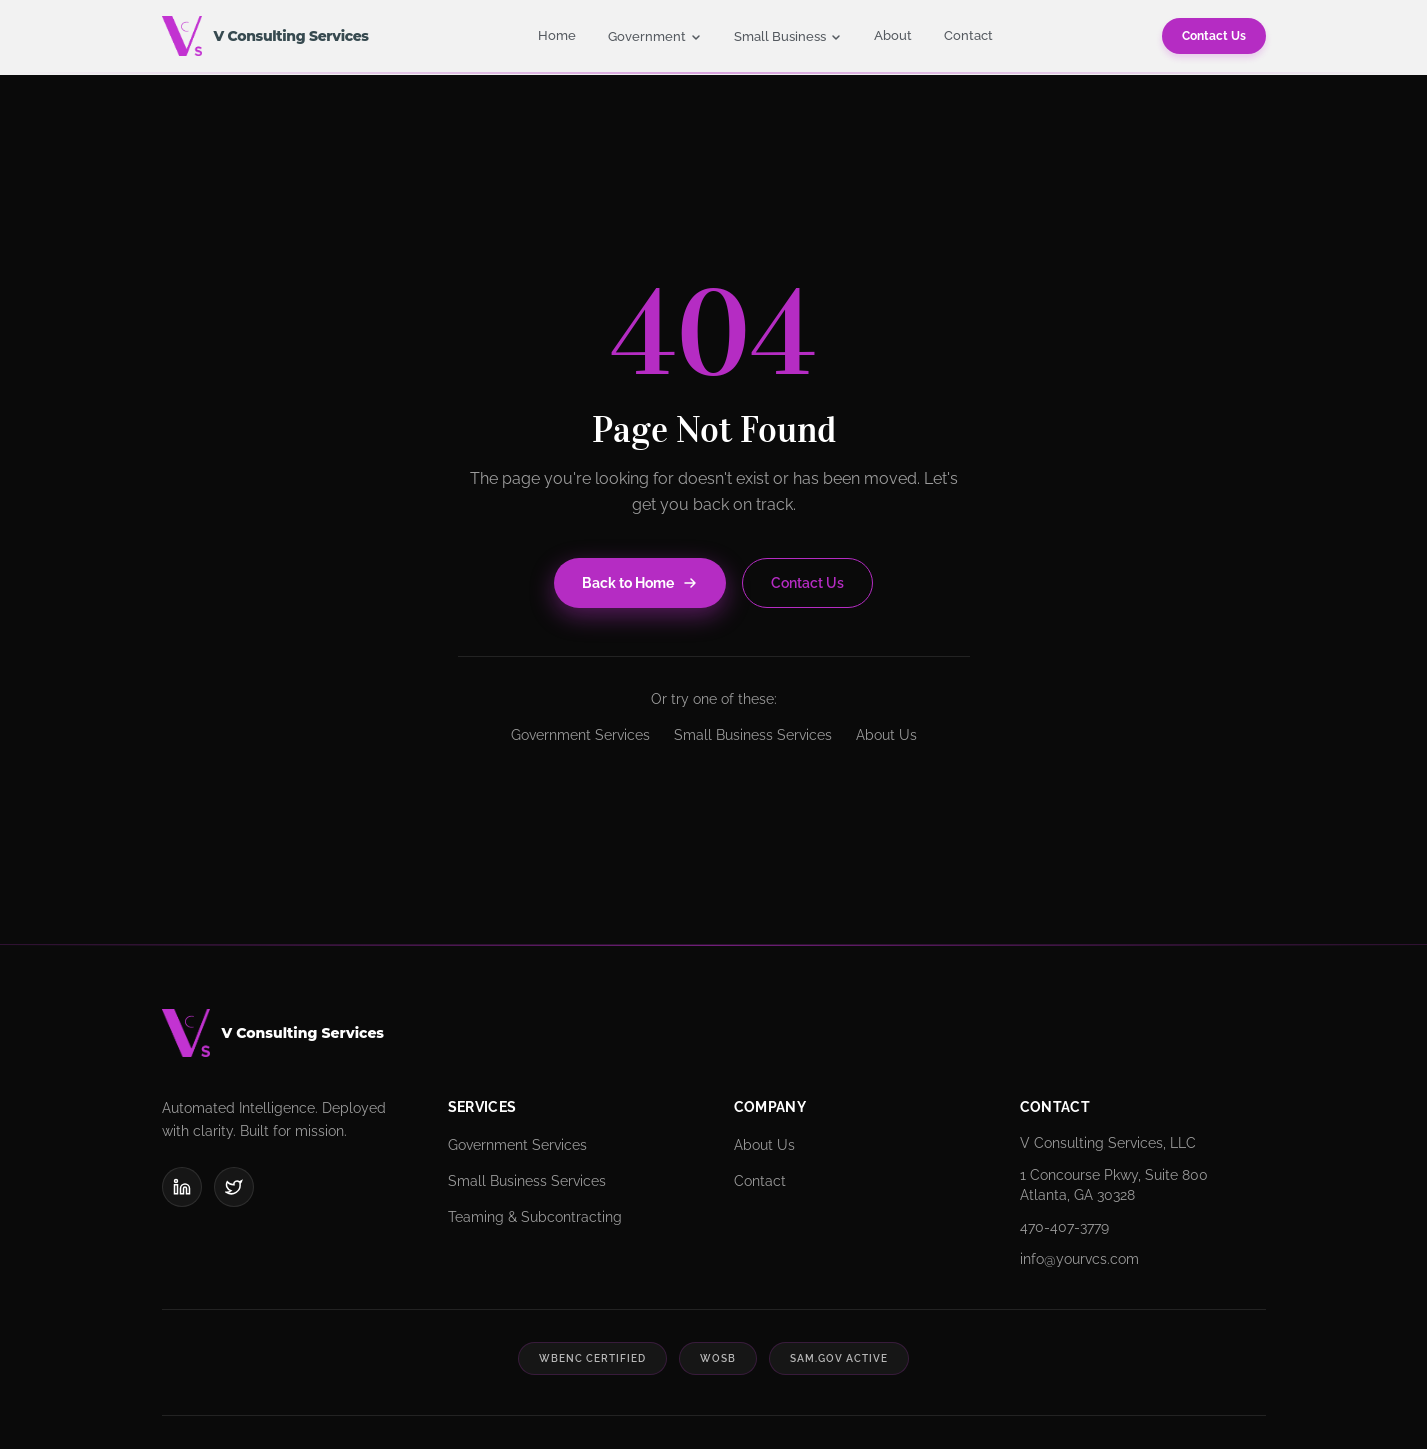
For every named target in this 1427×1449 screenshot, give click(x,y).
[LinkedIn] (182, 1187)
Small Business (788, 36)
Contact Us (1214, 36)
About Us (886, 735)
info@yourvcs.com (1079, 1259)
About (893, 35)
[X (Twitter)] (234, 1187)
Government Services (580, 735)
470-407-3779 (1064, 1227)
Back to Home (640, 583)
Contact (968, 35)
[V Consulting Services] (714, 1033)
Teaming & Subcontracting (535, 1217)
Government (655, 36)
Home (557, 35)
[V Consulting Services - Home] (265, 36)
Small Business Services (753, 735)
